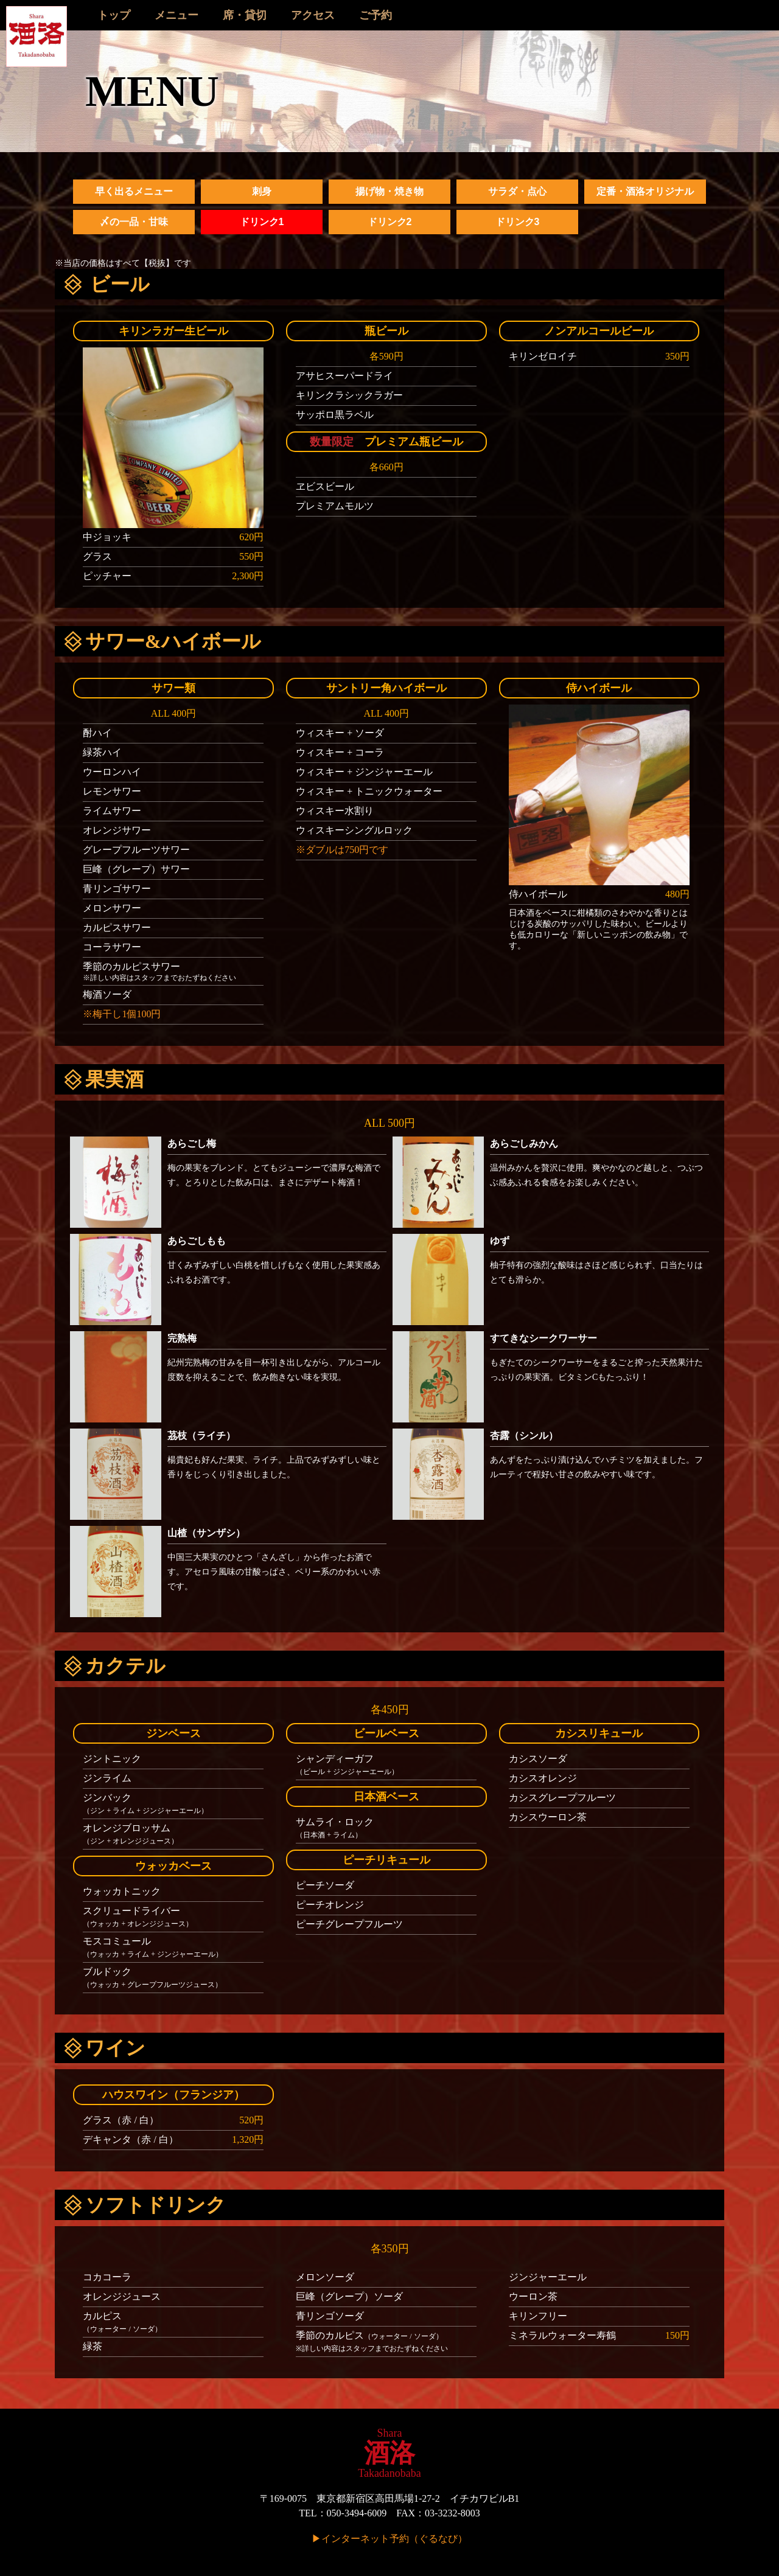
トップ (113, 15)
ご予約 (375, 15)
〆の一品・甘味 (134, 222)
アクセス (313, 15)
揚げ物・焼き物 (389, 191)
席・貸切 (245, 15)
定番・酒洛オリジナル (645, 191)
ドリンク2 (390, 222)
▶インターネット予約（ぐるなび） (389, 2538)
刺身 (261, 191)
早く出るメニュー (134, 191)
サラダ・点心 (517, 191)
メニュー (176, 15)
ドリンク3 (517, 222)
